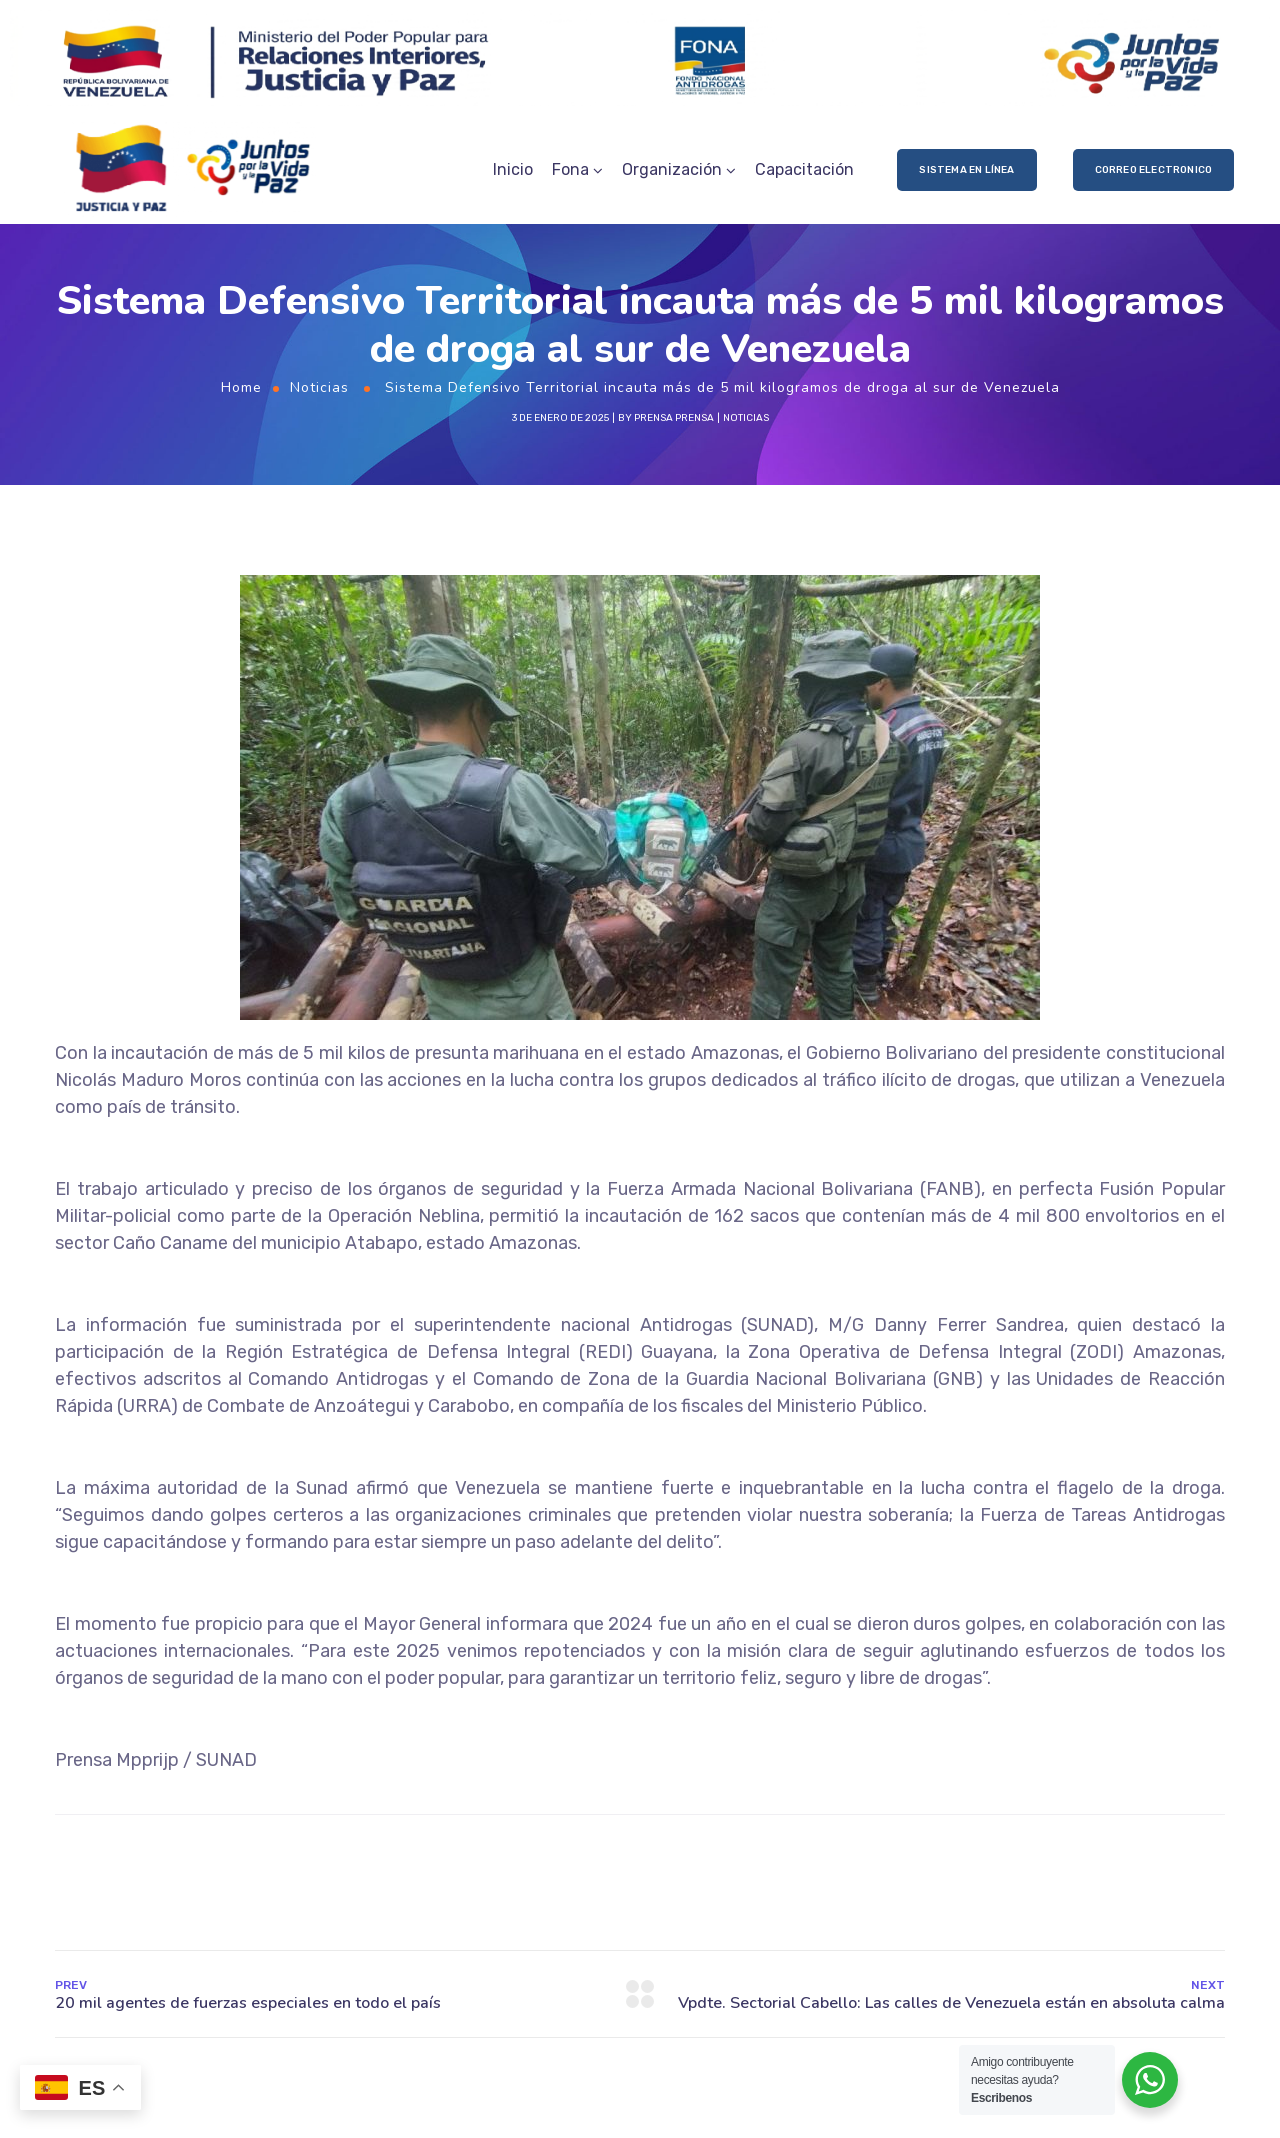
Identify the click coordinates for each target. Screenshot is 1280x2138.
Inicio (513, 169)
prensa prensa (674, 418)
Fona (570, 169)
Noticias (319, 387)
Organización (672, 169)
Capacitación (804, 169)
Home (241, 387)
